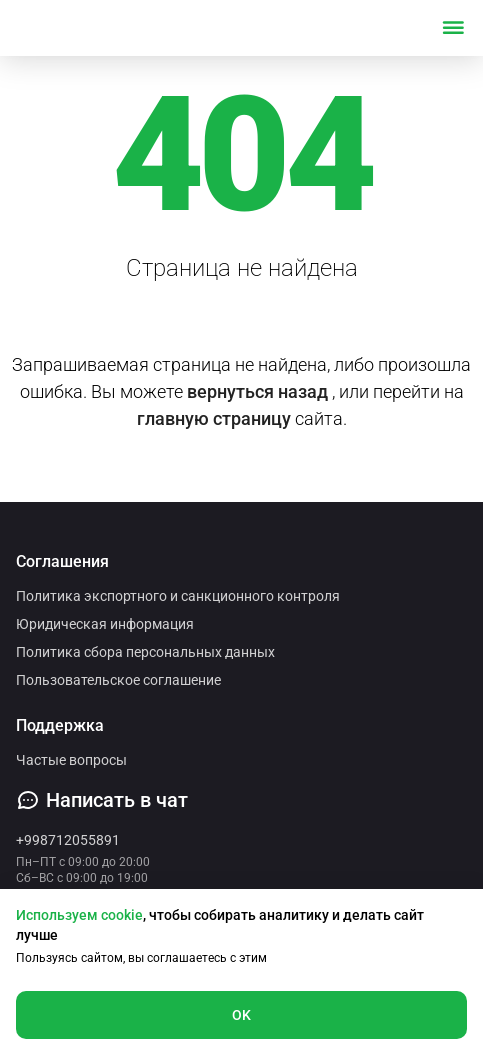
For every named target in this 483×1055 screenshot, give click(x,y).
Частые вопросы (71, 760)
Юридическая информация (105, 624)
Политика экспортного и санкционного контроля (178, 596)
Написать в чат (102, 800)
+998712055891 (68, 840)
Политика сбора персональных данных (145, 652)
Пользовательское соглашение (118, 680)
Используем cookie (79, 915)
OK (242, 1015)
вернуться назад (257, 391)
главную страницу (214, 418)
